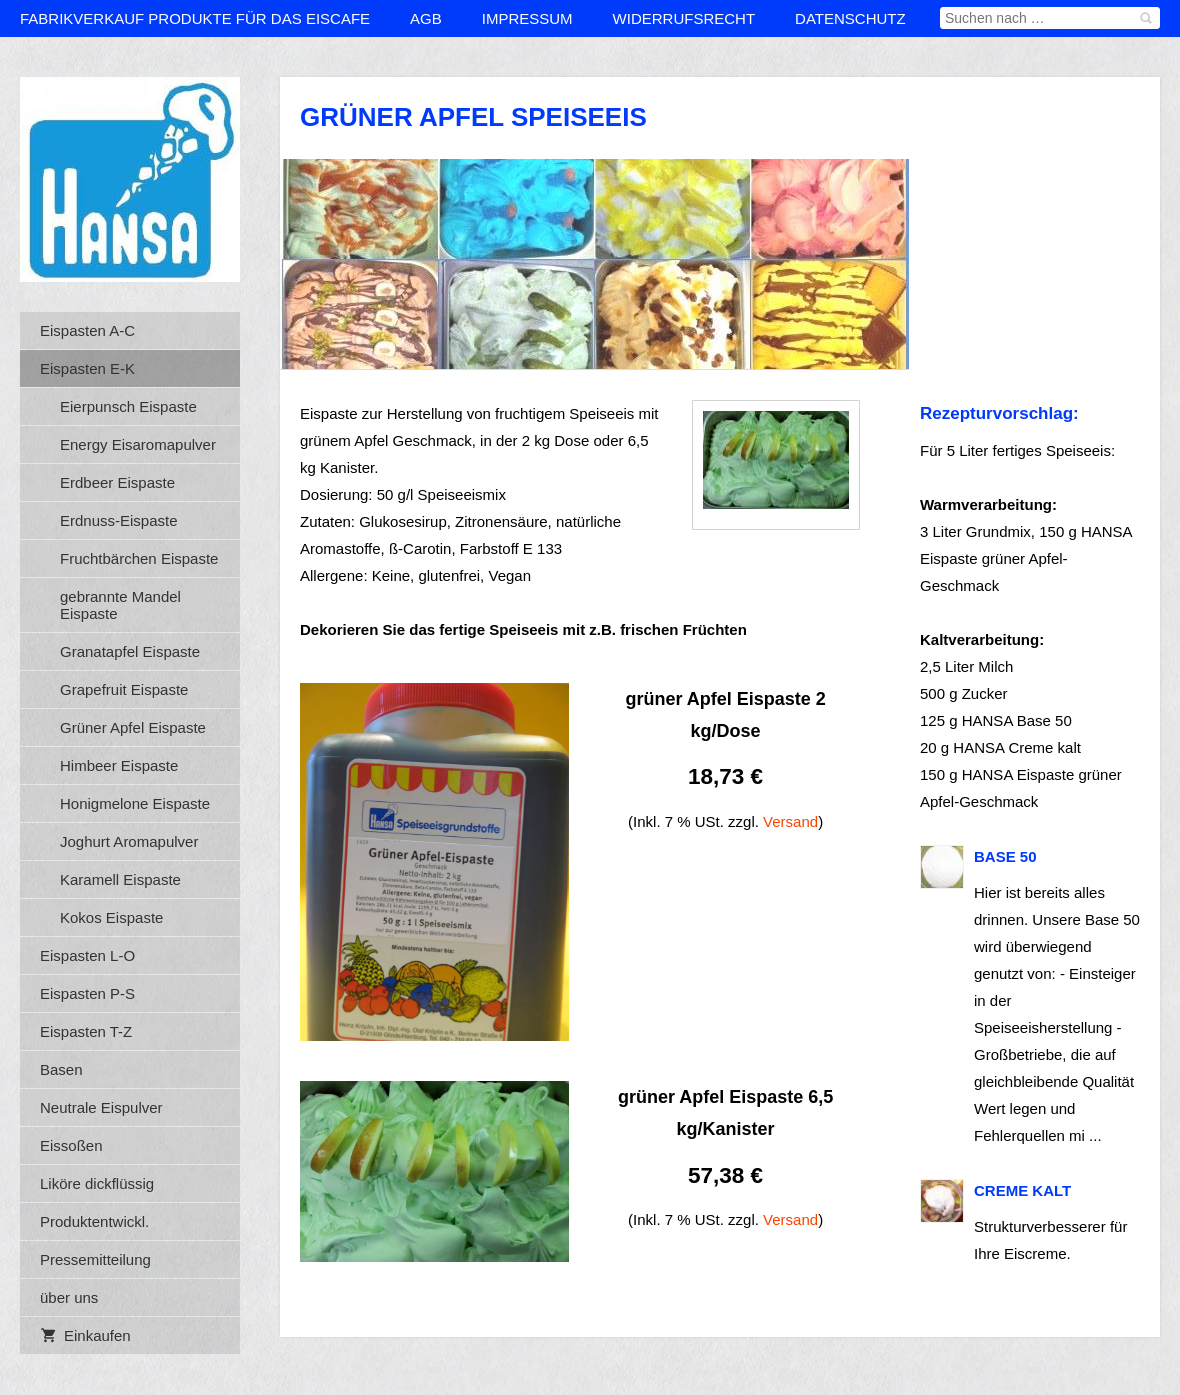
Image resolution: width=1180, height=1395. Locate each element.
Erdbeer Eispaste (117, 482)
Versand (790, 821)
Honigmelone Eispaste (135, 803)
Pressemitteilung (95, 1259)
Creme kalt (1022, 1190)
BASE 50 (1005, 856)
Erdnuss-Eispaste (119, 520)
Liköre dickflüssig (97, 1183)
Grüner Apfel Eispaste (133, 727)
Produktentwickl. (94, 1221)
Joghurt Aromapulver (129, 841)
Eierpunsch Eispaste (128, 406)
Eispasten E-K (87, 368)
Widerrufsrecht (684, 18)
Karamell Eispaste (120, 879)
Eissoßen (71, 1145)
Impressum (527, 18)
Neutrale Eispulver (101, 1107)
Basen (61, 1069)
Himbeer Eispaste (119, 765)
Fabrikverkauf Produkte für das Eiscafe (195, 18)
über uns (69, 1297)
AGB (426, 18)
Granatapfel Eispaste (130, 651)
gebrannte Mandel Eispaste (120, 605)
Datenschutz (850, 18)
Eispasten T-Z (86, 1031)
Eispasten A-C (87, 330)
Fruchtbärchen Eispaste (139, 558)
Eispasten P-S (87, 993)
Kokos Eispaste (111, 917)
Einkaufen (85, 1335)
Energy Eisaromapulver (138, 444)
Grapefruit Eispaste (124, 689)
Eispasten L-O (87, 955)
